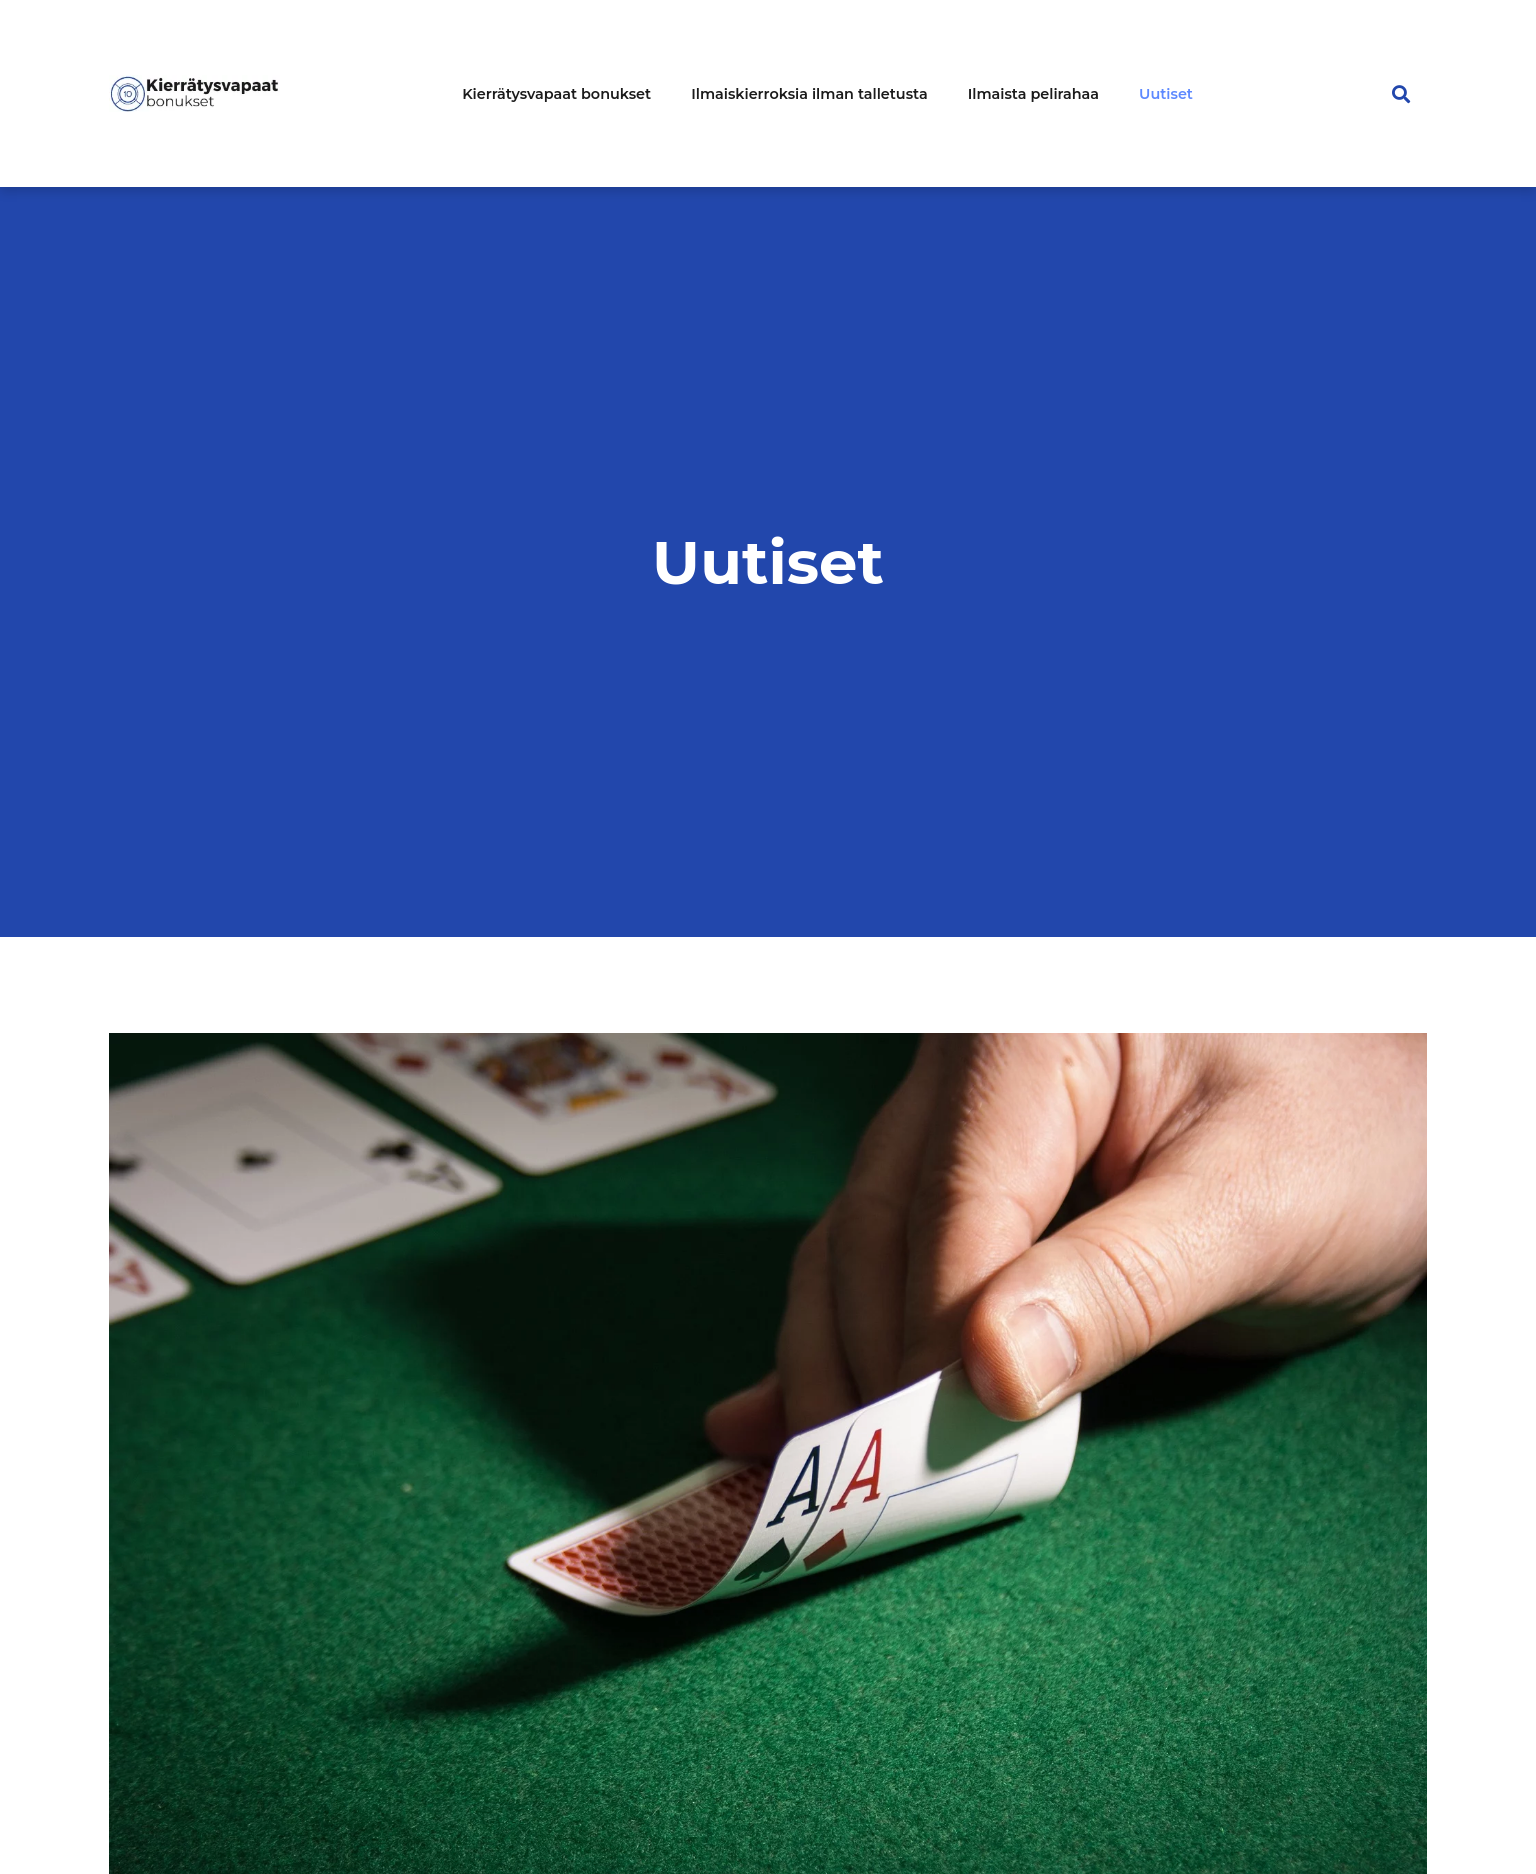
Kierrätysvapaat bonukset (556, 94)
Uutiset (1166, 94)
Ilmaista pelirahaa (1033, 94)
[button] (1401, 93)
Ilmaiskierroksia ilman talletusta (809, 94)
